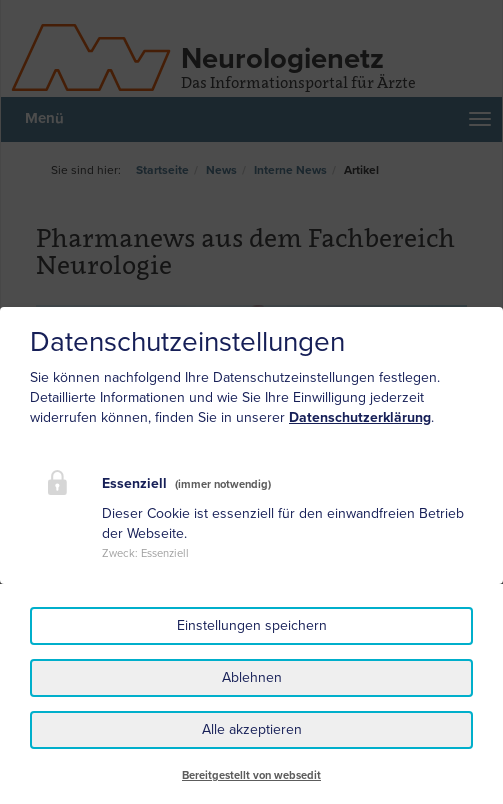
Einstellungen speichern (252, 625)
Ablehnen (252, 677)
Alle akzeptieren (252, 729)
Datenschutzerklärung (360, 417)
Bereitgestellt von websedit (251, 775)
